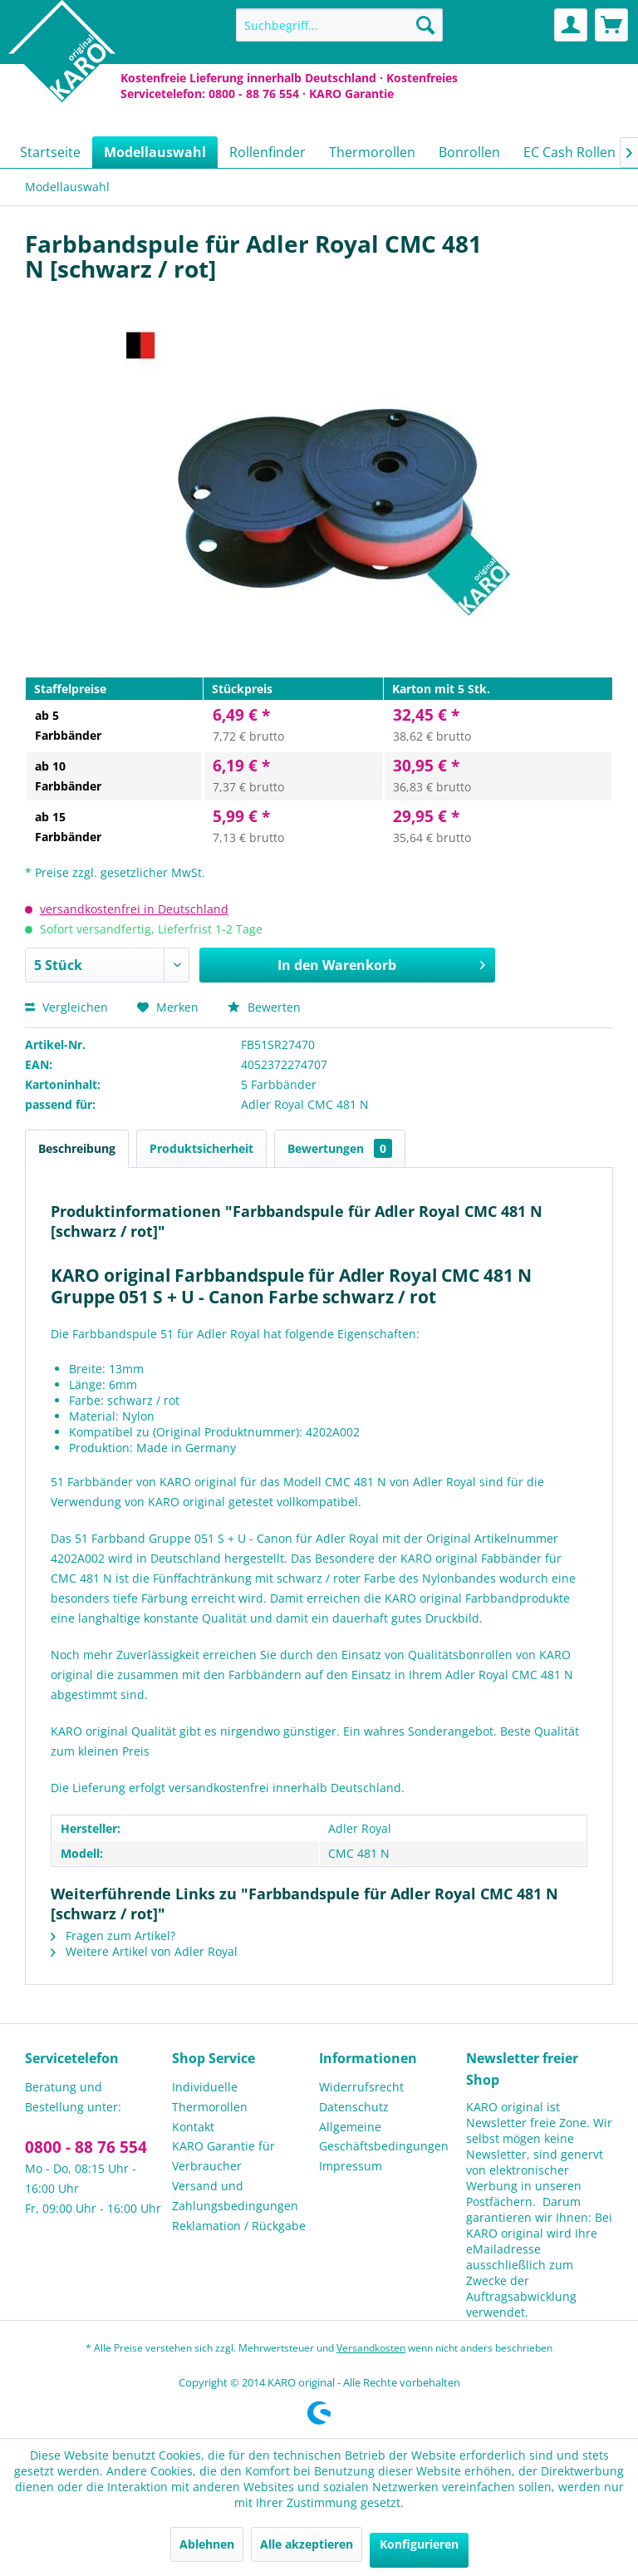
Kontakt (193, 2127)
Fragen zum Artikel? (113, 1935)
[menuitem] (340, 25)
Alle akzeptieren (306, 2544)
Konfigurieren (419, 2544)
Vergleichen (66, 1007)
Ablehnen (206, 2544)
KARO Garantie (351, 93)
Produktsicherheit (201, 1148)
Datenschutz (354, 2107)
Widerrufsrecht (361, 2087)
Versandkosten (370, 2348)
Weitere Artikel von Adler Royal (144, 1951)
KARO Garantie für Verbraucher (223, 2156)
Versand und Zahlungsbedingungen (235, 2196)
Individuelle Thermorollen (210, 2097)
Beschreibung (76, 1148)
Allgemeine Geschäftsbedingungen (384, 2137)
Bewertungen (339, 1148)
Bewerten (264, 1007)
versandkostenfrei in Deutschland (134, 909)
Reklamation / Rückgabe (239, 2226)
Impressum (350, 2166)
